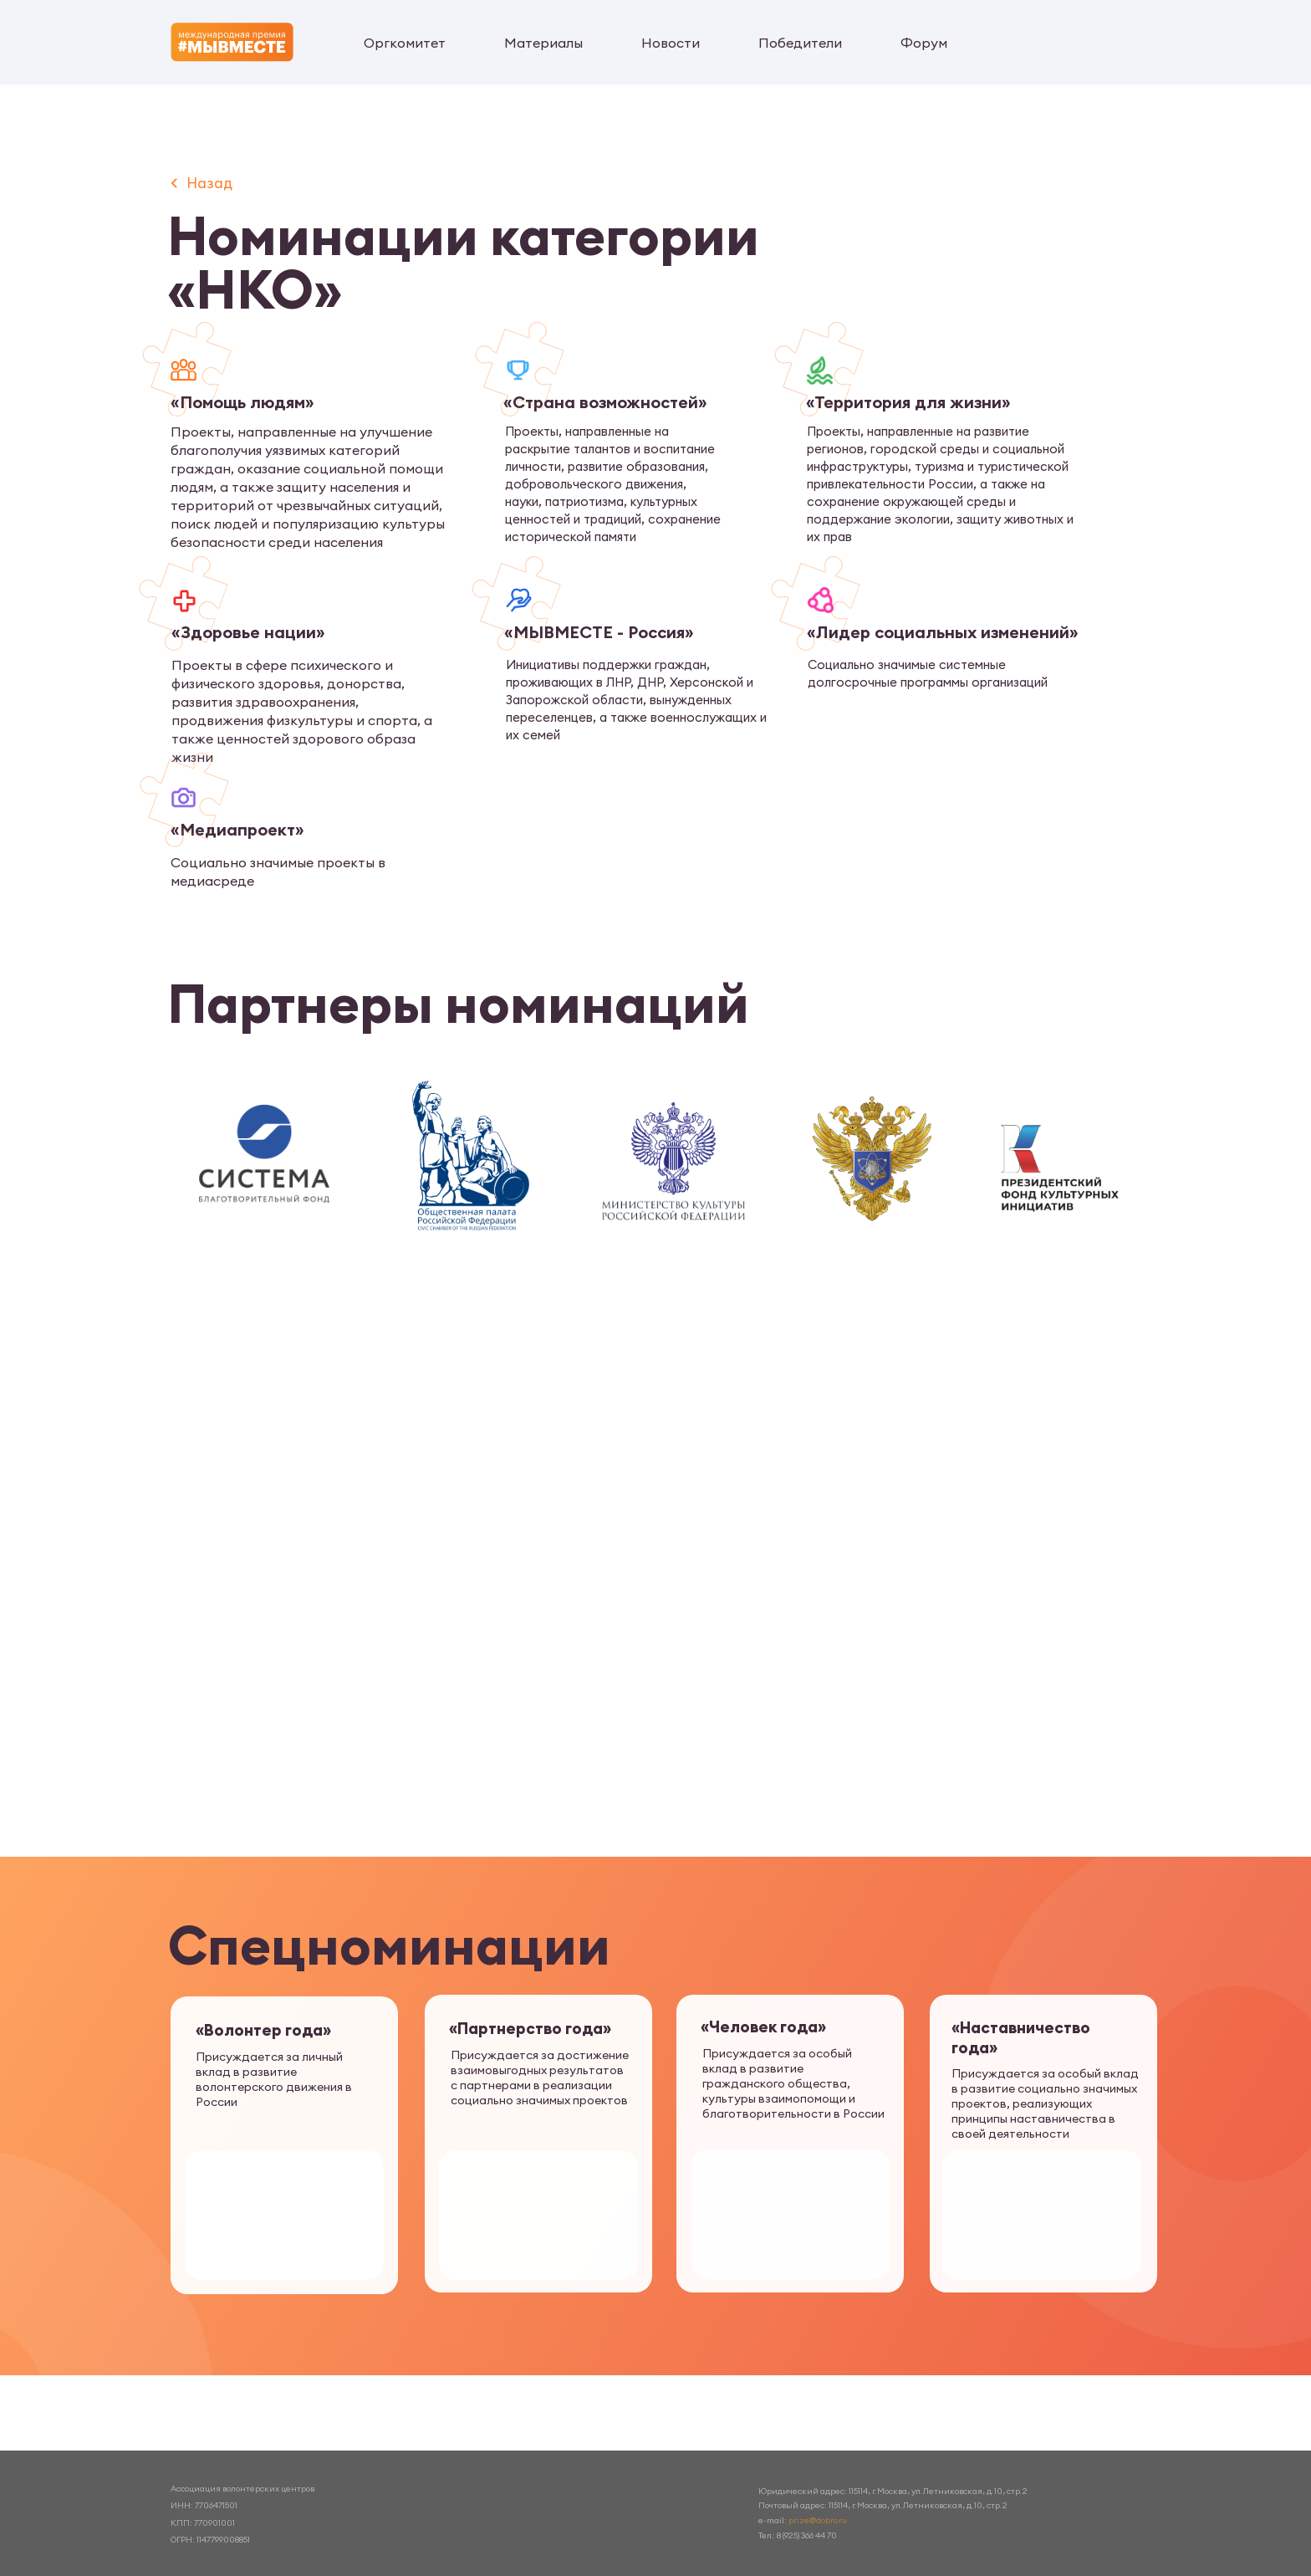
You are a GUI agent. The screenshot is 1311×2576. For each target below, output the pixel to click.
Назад (209, 183)
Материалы (543, 42)
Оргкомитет (405, 42)
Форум (923, 42)
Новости (670, 42)
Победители (800, 42)
